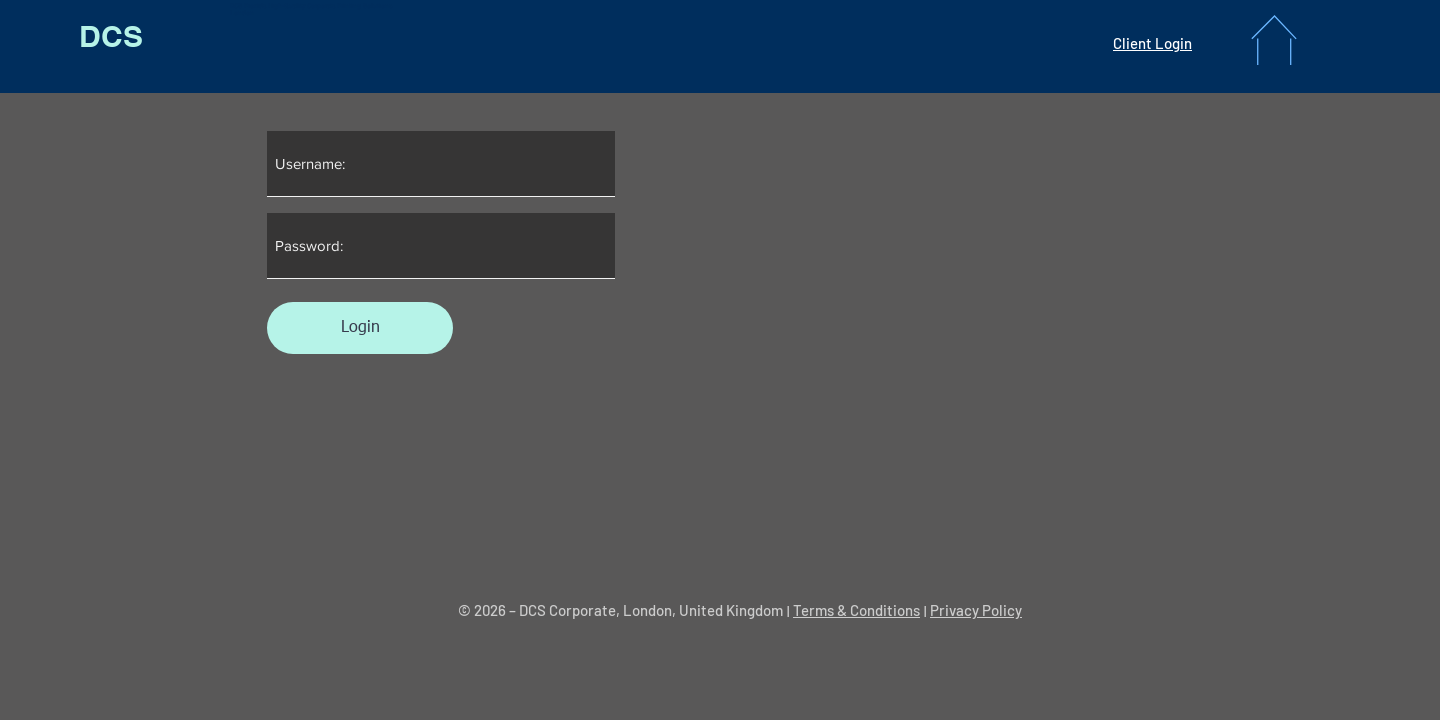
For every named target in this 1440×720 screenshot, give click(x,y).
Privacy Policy (976, 610)
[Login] (360, 328)
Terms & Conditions (856, 610)
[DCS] (110, 36)
